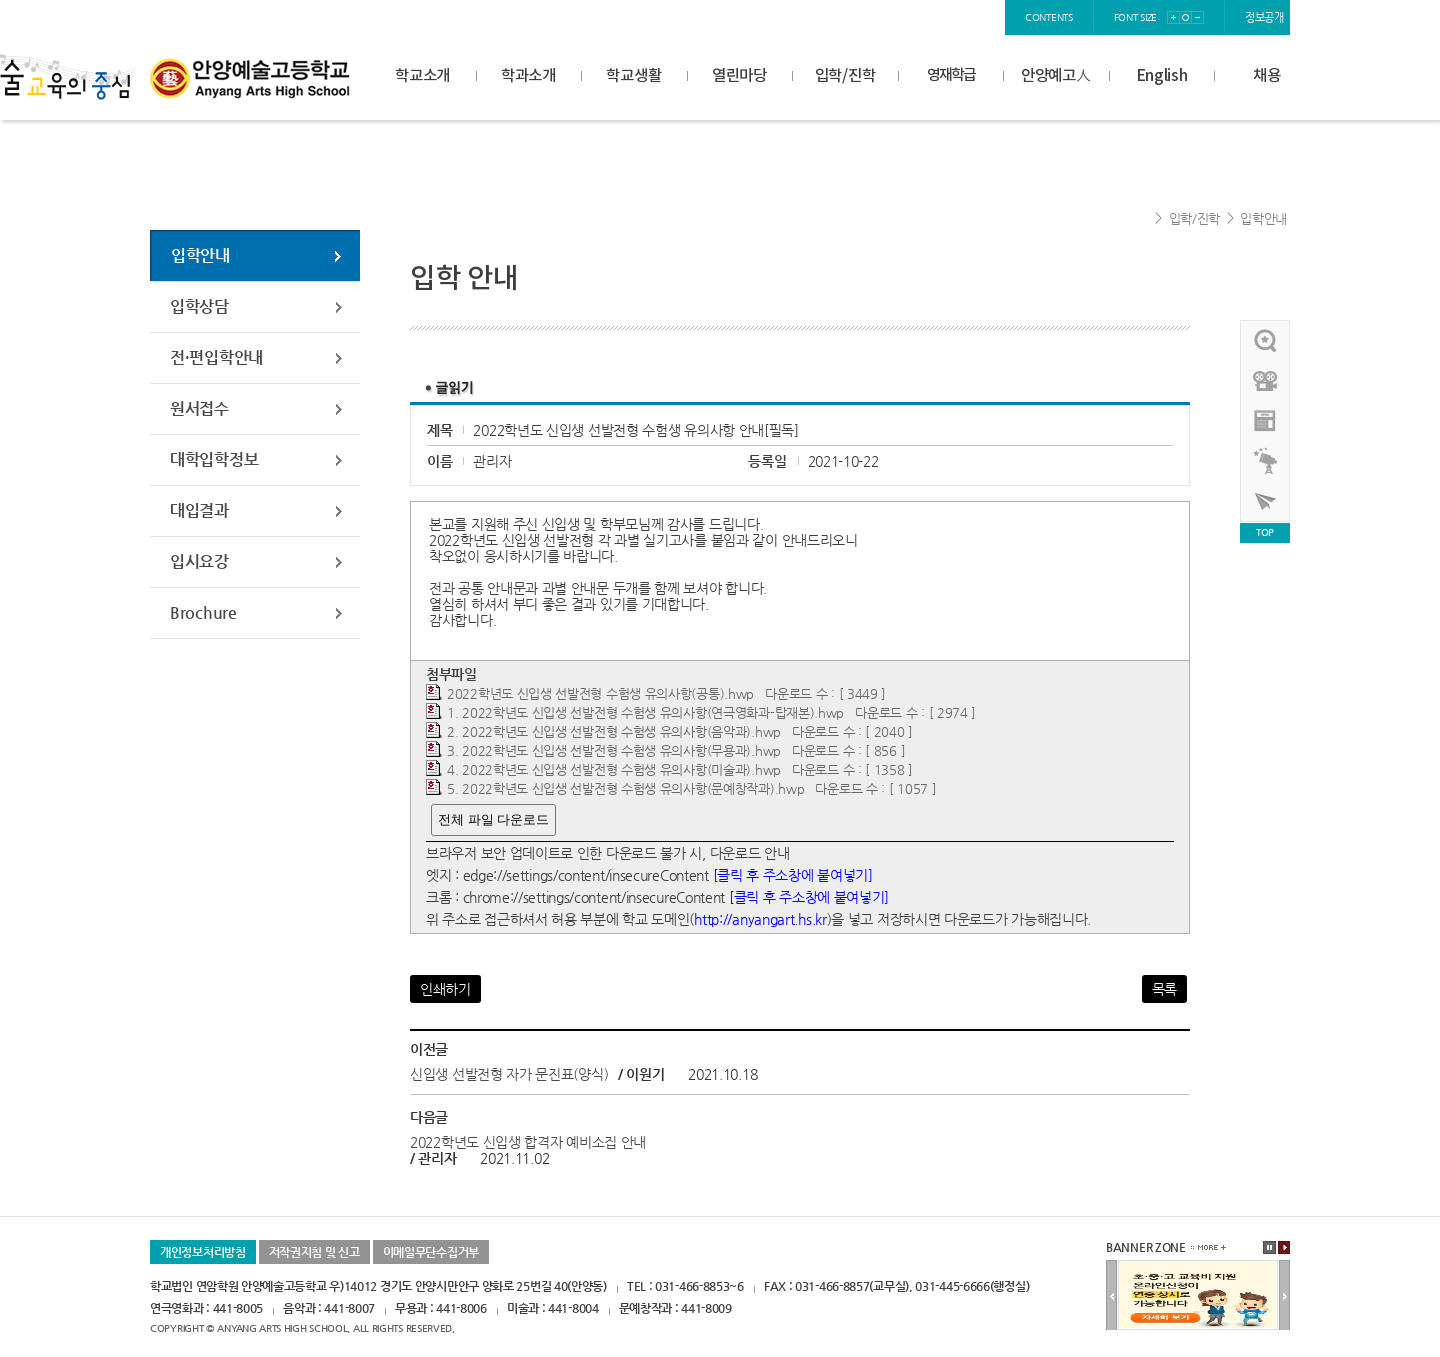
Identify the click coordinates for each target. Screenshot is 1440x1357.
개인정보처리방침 (203, 1252)
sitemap (975, 17)
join (926, 17)
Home (1139, 219)
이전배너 (1111, 1296)
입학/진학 (845, 76)
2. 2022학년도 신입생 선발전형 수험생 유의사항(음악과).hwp (614, 731)
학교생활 (633, 76)
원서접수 (199, 408)
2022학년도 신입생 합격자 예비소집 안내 (528, 1142)
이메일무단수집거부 (431, 1252)
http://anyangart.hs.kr (760, 919)
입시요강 (199, 561)
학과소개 (528, 76)
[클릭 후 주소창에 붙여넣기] (793, 875)
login (882, 17)
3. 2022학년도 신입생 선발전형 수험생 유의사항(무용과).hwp (614, 750)
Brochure (203, 612)
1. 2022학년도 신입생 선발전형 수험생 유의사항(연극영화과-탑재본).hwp (645, 712)
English (1162, 76)
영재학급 (951, 75)
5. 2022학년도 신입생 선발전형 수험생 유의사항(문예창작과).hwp (625, 788)
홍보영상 (1266, 381)
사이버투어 (1266, 501)
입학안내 (1263, 218)
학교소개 (422, 76)
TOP (1265, 532)
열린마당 (739, 76)
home (833, 17)
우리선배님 (1266, 341)
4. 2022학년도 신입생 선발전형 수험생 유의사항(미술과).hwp (614, 769)
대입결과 (199, 510)
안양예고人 (1056, 76)
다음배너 (1284, 1296)
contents (1049, 17)
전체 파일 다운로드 (493, 819)
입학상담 (199, 306)
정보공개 (1264, 17)
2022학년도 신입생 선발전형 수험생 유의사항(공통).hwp (600, 693)
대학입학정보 (214, 459)
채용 (1266, 76)
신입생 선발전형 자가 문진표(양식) (509, 1074)
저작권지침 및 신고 (314, 1252)
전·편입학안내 (216, 357)
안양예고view (1266, 421)
